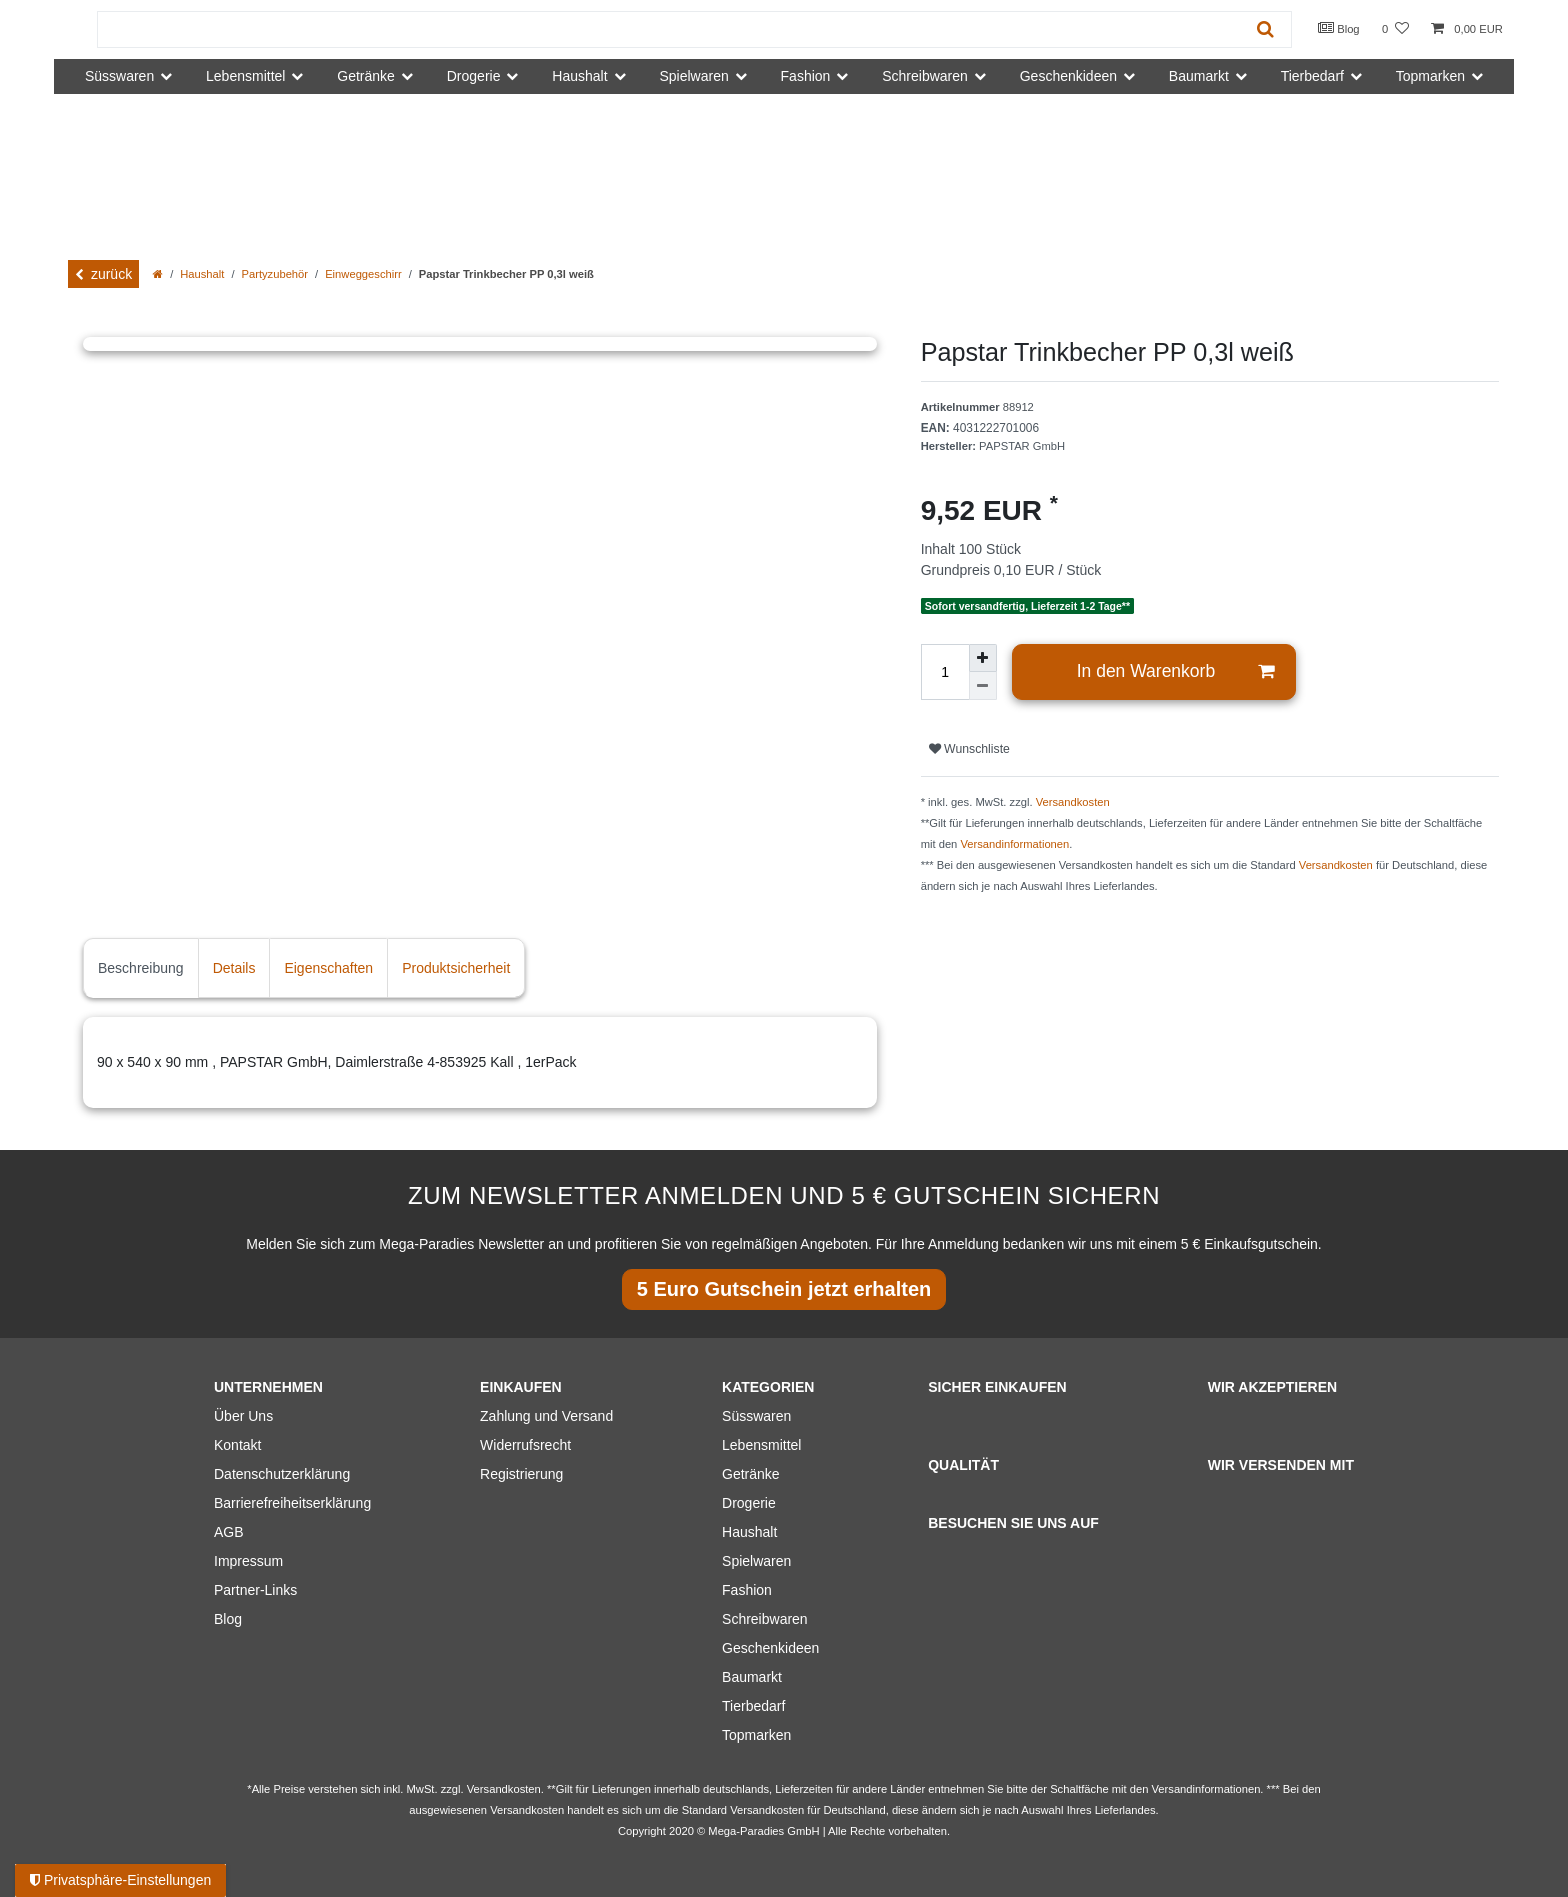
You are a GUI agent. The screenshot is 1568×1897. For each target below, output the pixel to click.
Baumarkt (752, 1677)
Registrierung (521, 1474)
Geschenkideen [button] (1068, 76)
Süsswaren (756, 1416)
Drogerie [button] (474, 76)
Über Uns (243, 1416)
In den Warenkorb (1176, 671)
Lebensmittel (761, 1445)
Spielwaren (756, 1561)
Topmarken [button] (1430, 76)
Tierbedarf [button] (1312, 76)
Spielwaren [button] (693, 76)
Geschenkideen (770, 1648)
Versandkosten (1073, 802)
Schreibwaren (765, 1619)
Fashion (747, 1590)
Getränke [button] (366, 76)
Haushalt (202, 274)
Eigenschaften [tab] (328, 968)
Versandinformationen (1014, 844)
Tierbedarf (753, 1706)
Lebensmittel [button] (245, 76)
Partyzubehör (275, 274)
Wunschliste (969, 749)
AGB (229, 1532)
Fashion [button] (806, 76)
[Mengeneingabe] (945, 672)
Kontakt (237, 1445)
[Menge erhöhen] (983, 658)
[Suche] (1265, 29)
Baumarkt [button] (1199, 76)
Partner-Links (255, 1590)
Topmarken (756, 1735)
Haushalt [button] (579, 76)
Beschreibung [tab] (141, 968)
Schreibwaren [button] (925, 76)
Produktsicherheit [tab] (456, 968)
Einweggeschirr (363, 274)
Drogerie (749, 1503)
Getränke (751, 1474)
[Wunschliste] (1395, 29)
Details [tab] (234, 968)
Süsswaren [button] (119, 76)
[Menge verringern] (983, 686)
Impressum (248, 1561)
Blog (1339, 28)
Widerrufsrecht (525, 1445)
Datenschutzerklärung (282, 1474)
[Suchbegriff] (669, 29)
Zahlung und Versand (546, 1416)
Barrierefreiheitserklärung (292, 1503)
